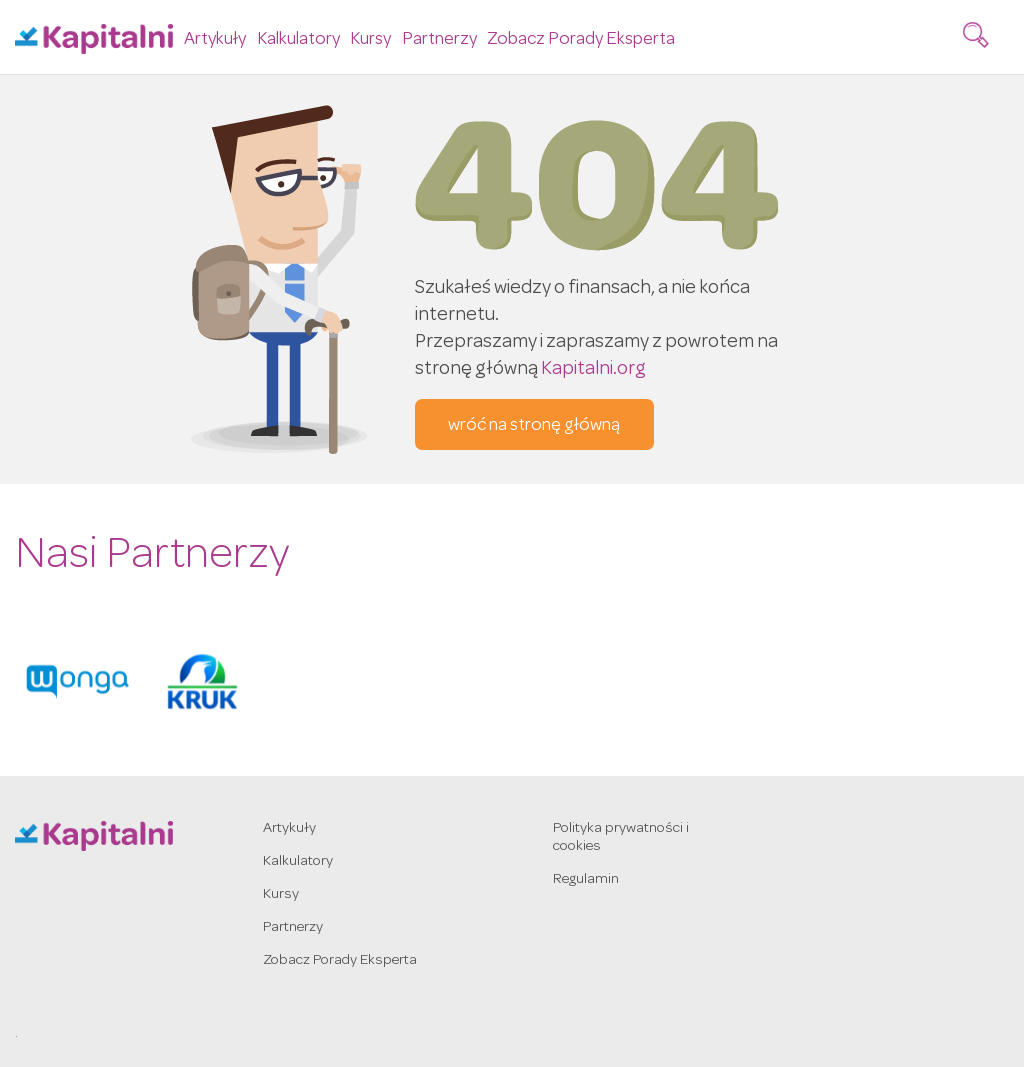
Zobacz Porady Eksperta (581, 39)
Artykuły (215, 39)
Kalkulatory (298, 39)
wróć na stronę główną (534, 426)
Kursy (370, 39)
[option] (77, 682)
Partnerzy (439, 39)
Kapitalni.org (593, 370)
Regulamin (586, 880)
